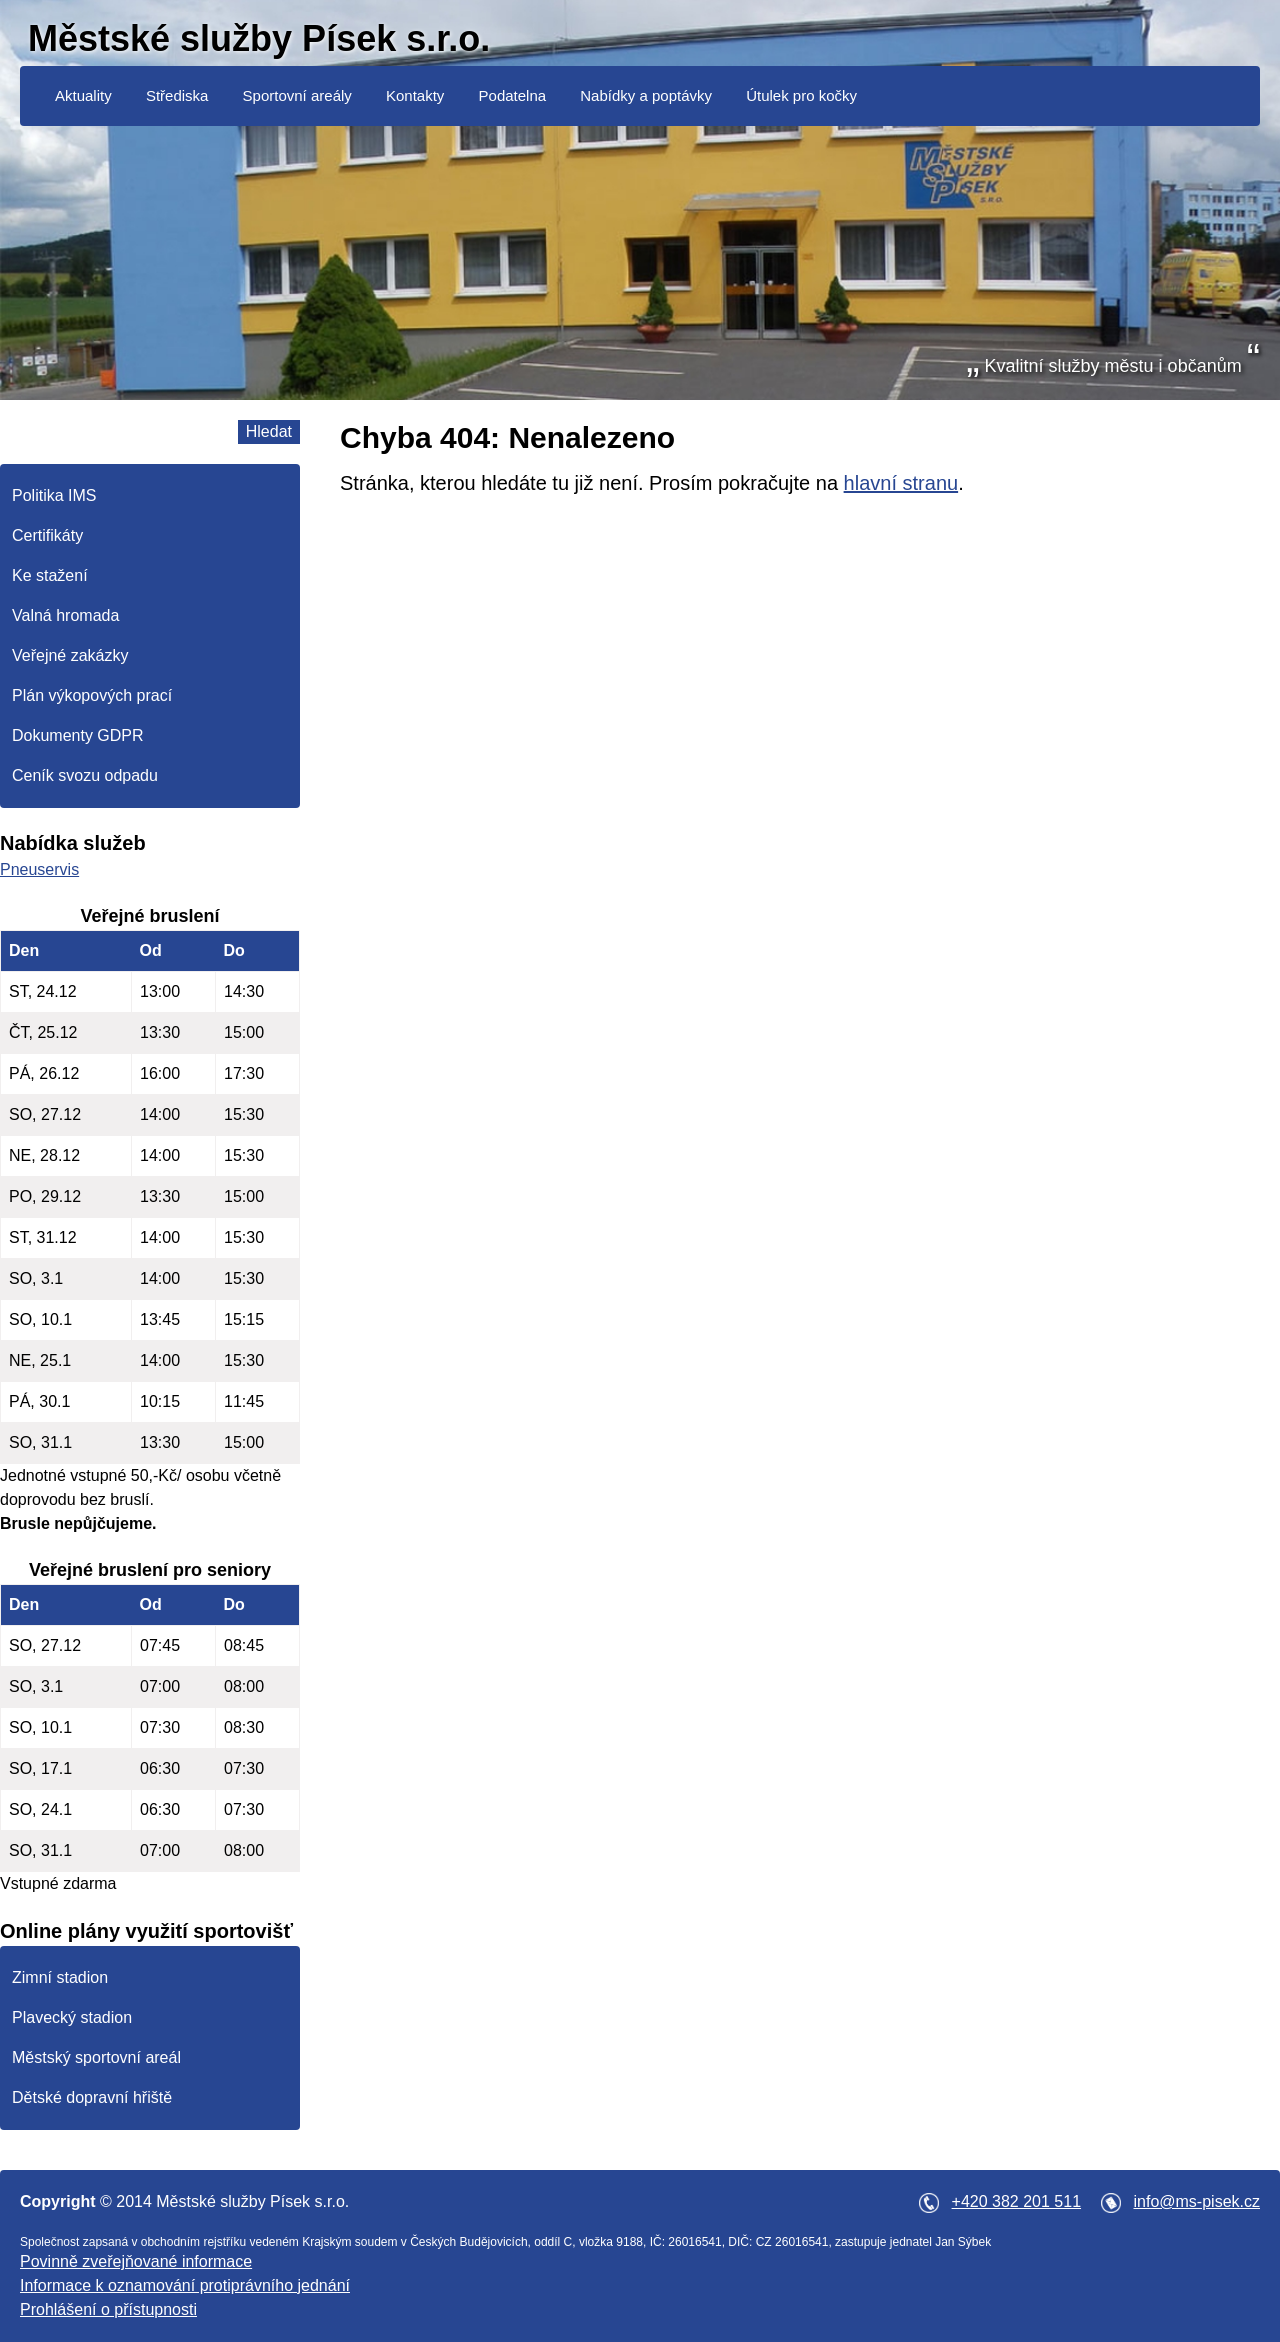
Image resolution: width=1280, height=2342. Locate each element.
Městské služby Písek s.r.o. (259, 38)
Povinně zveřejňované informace (136, 2261)
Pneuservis (39, 869)
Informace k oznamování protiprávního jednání (185, 2285)
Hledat (269, 431)
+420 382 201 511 (1016, 2201)
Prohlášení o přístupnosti (108, 2309)
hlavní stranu (901, 483)
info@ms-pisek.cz (1197, 2201)
